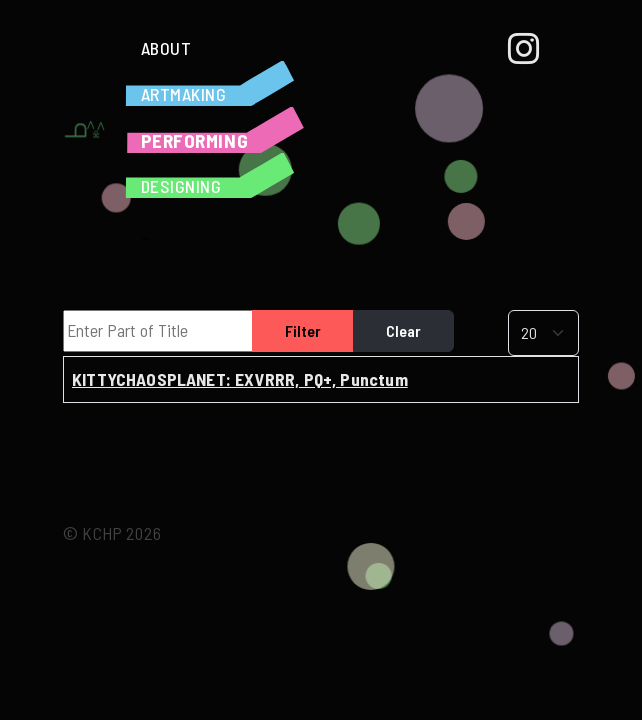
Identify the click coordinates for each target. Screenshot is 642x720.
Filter (303, 330)
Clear (403, 330)
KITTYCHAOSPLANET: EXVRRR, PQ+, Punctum (240, 379)
